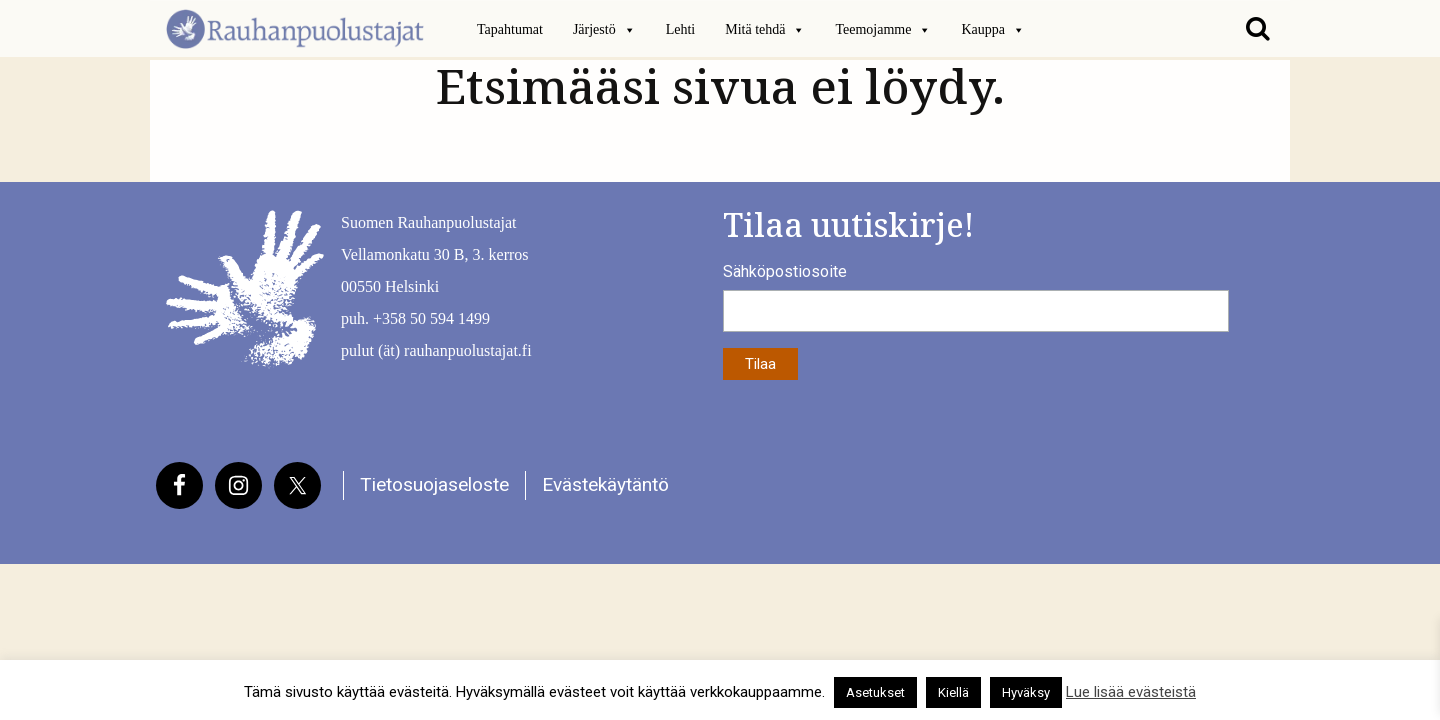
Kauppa (993, 30)
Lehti (681, 29)
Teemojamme (883, 30)
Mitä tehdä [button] (765, 30)
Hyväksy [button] (1026, 692)
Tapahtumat (510, 29)
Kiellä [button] (953, 692)
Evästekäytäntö (605, 484)
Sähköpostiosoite (785, 271)
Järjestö (604, 30)
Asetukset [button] (875, 692)
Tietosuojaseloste (434, 484)
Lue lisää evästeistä (1131, 692)
